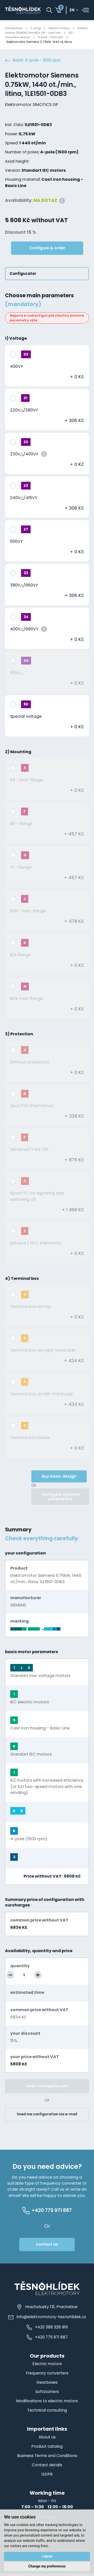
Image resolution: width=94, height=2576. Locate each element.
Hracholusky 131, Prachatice (47, 2309)
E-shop (37, 28)
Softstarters (47, 2394)
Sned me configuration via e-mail (47, 2114)
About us (47, 2439)
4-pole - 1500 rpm (62, 37)
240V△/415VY (23, 498)
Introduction (14, 28)
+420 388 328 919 (47, 2329)
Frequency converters (47, 2376)
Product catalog (47, 2449)
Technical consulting (47, 2413)
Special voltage (26, 717)
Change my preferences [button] (47, 2566)
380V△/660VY (24, 586)
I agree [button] (47, 2556)
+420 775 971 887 (47, 2340)
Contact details (47, 2467)
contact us (47, 2247)
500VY (16, 542)
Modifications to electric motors (47, 2404)
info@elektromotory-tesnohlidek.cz (47, 2319)
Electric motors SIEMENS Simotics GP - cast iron (42, 32)
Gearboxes (47, 2385)
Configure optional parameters (60, 1497)
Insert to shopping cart (47, 2086)
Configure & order (47, 248)
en (72, 10)
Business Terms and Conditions (47, 2458)
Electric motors (61, 28)
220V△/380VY (24, 411)
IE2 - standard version (23, 37)
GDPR (47, 2477)
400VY (16, 367)
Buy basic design (59, 1477)
